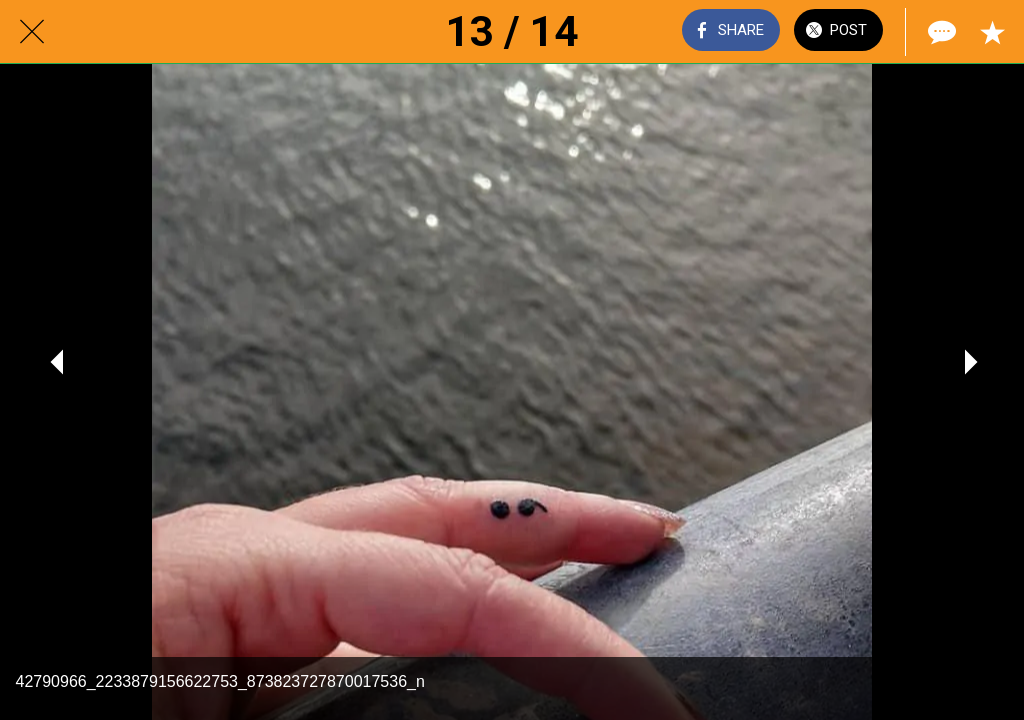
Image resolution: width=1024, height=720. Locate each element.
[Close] (32, 32)
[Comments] (940, 32)
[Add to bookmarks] (992, 32)
